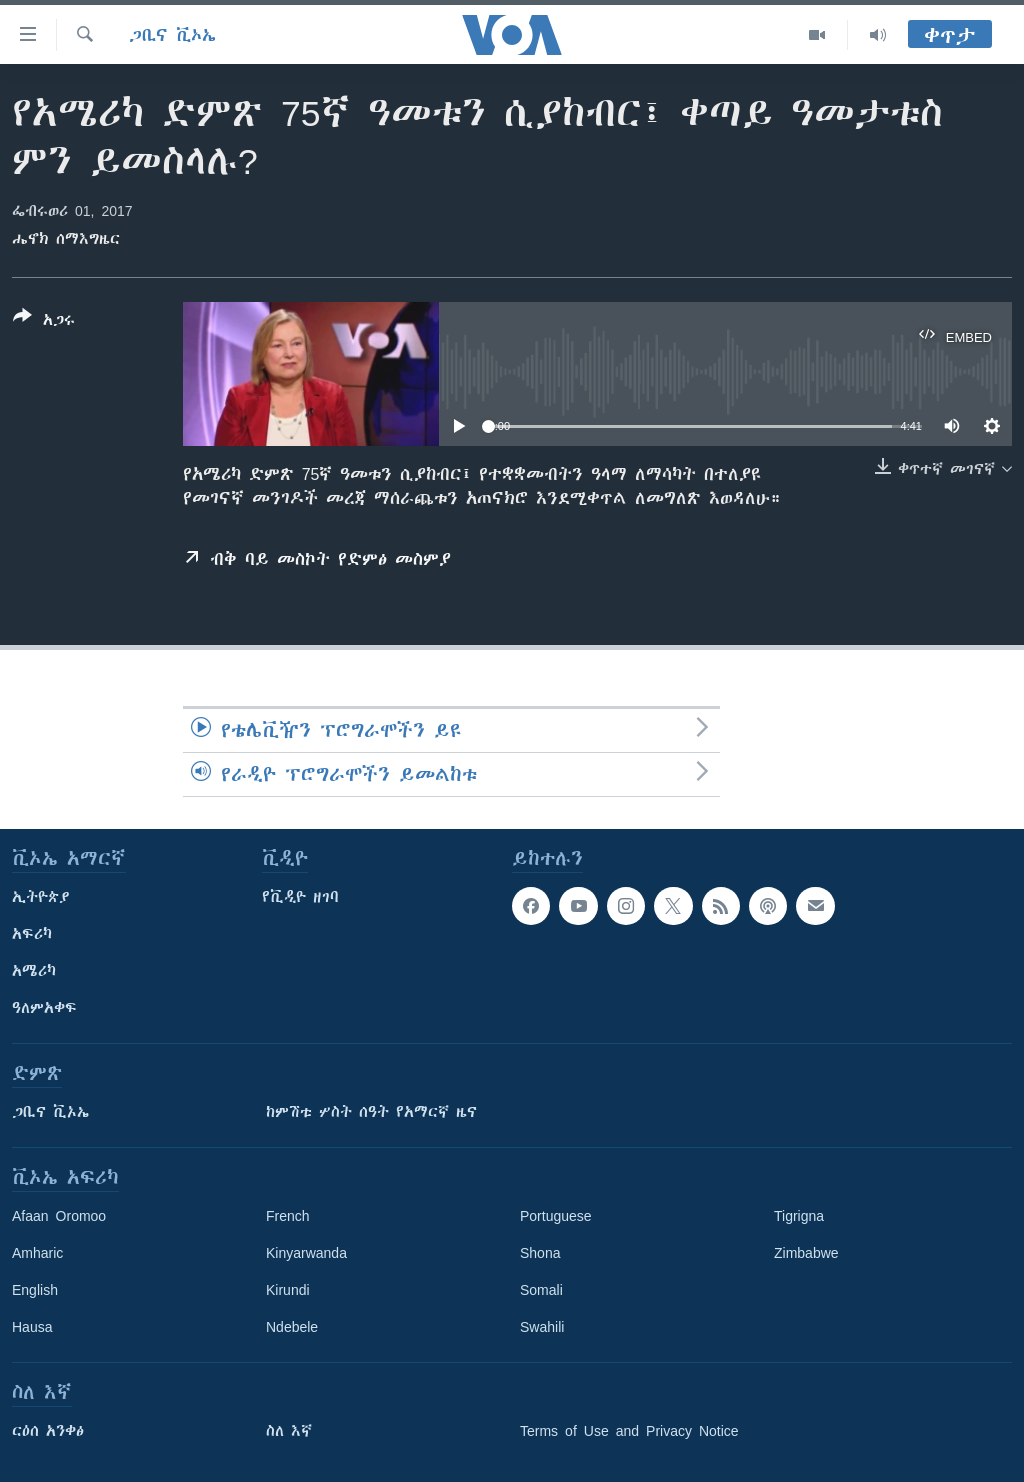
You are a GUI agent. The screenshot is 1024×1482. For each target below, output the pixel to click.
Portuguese (556, 1216)
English (35, 1290)
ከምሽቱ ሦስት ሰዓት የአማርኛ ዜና (371, 1112)
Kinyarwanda (306, 1253)
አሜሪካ (34, 971)
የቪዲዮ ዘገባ (300, 897)
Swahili (542, 1327)
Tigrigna (799, 1216)
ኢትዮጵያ (41, 897)
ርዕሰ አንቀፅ (48, 1431)
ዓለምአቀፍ (44, 1008)
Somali (541, 1290)
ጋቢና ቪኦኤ (172, 35)
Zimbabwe (806, 1253)
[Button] (44, 322)
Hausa (32, 1327)
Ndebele (292, 1327)
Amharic (37, 1253)
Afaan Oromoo (59, 1216)
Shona (540, 1253)
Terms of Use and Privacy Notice (629, 1431)
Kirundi (288, 1290)
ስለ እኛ (289, 1431)
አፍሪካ (32, 934)
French (288, 1216)
